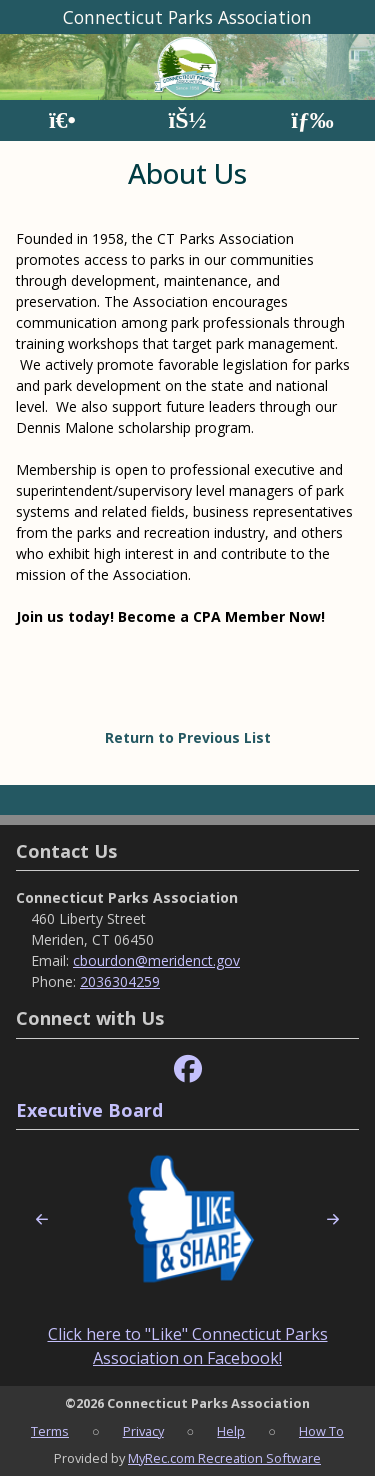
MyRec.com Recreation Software (224, 1458)
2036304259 (120, 981)
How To (321, 1431)
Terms (50, 1431)
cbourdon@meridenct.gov (156, 960)
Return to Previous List (188, 737)
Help (231, 1431)
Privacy (143, 1431)
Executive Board (89, 1110)
